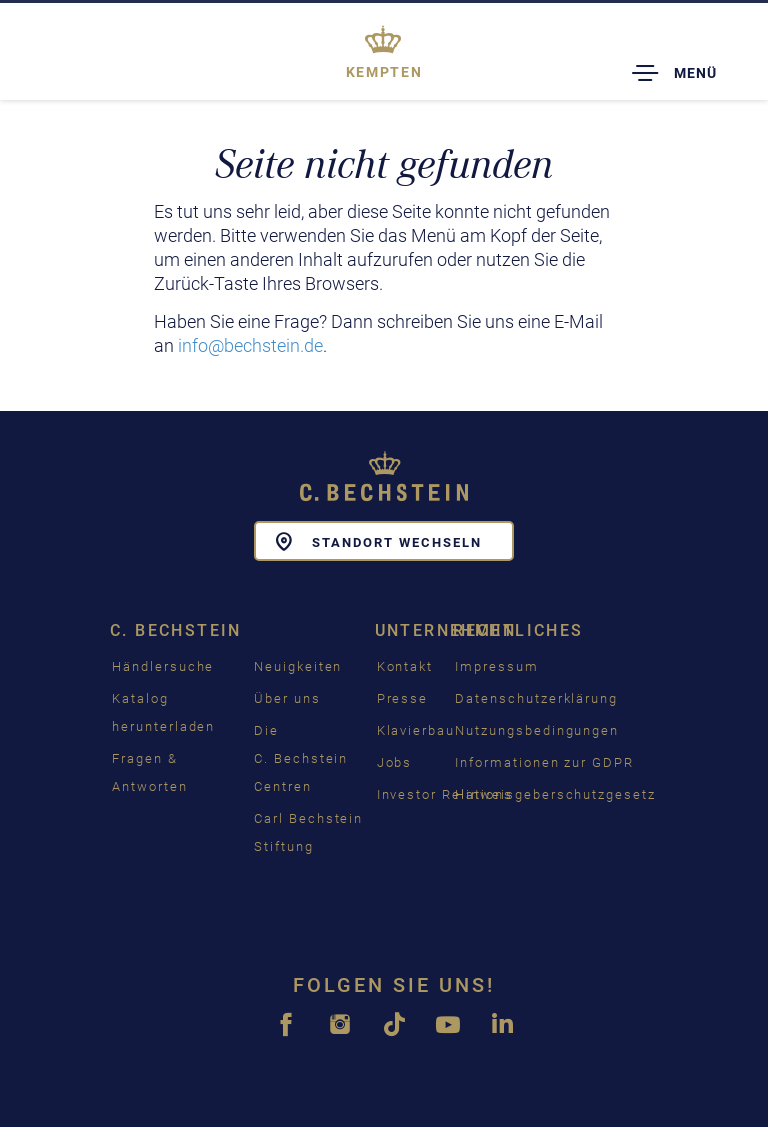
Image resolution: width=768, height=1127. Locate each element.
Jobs (395, 762)
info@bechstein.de (250, 345)
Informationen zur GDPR (544, 762)
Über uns (287, 698)
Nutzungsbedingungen (537, 730)
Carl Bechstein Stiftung (308, 832)
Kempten (384, 72)
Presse (403, 698)
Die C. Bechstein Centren (301, 758)
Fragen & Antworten (150, 772)
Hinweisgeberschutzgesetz (555, 794)
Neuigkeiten (298, 666)
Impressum (497, 666)
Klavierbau (416, 730)
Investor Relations (445, 794)
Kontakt (405, 666)
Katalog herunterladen (163, 712)
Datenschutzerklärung (536, 698)
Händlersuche (163, 666)
